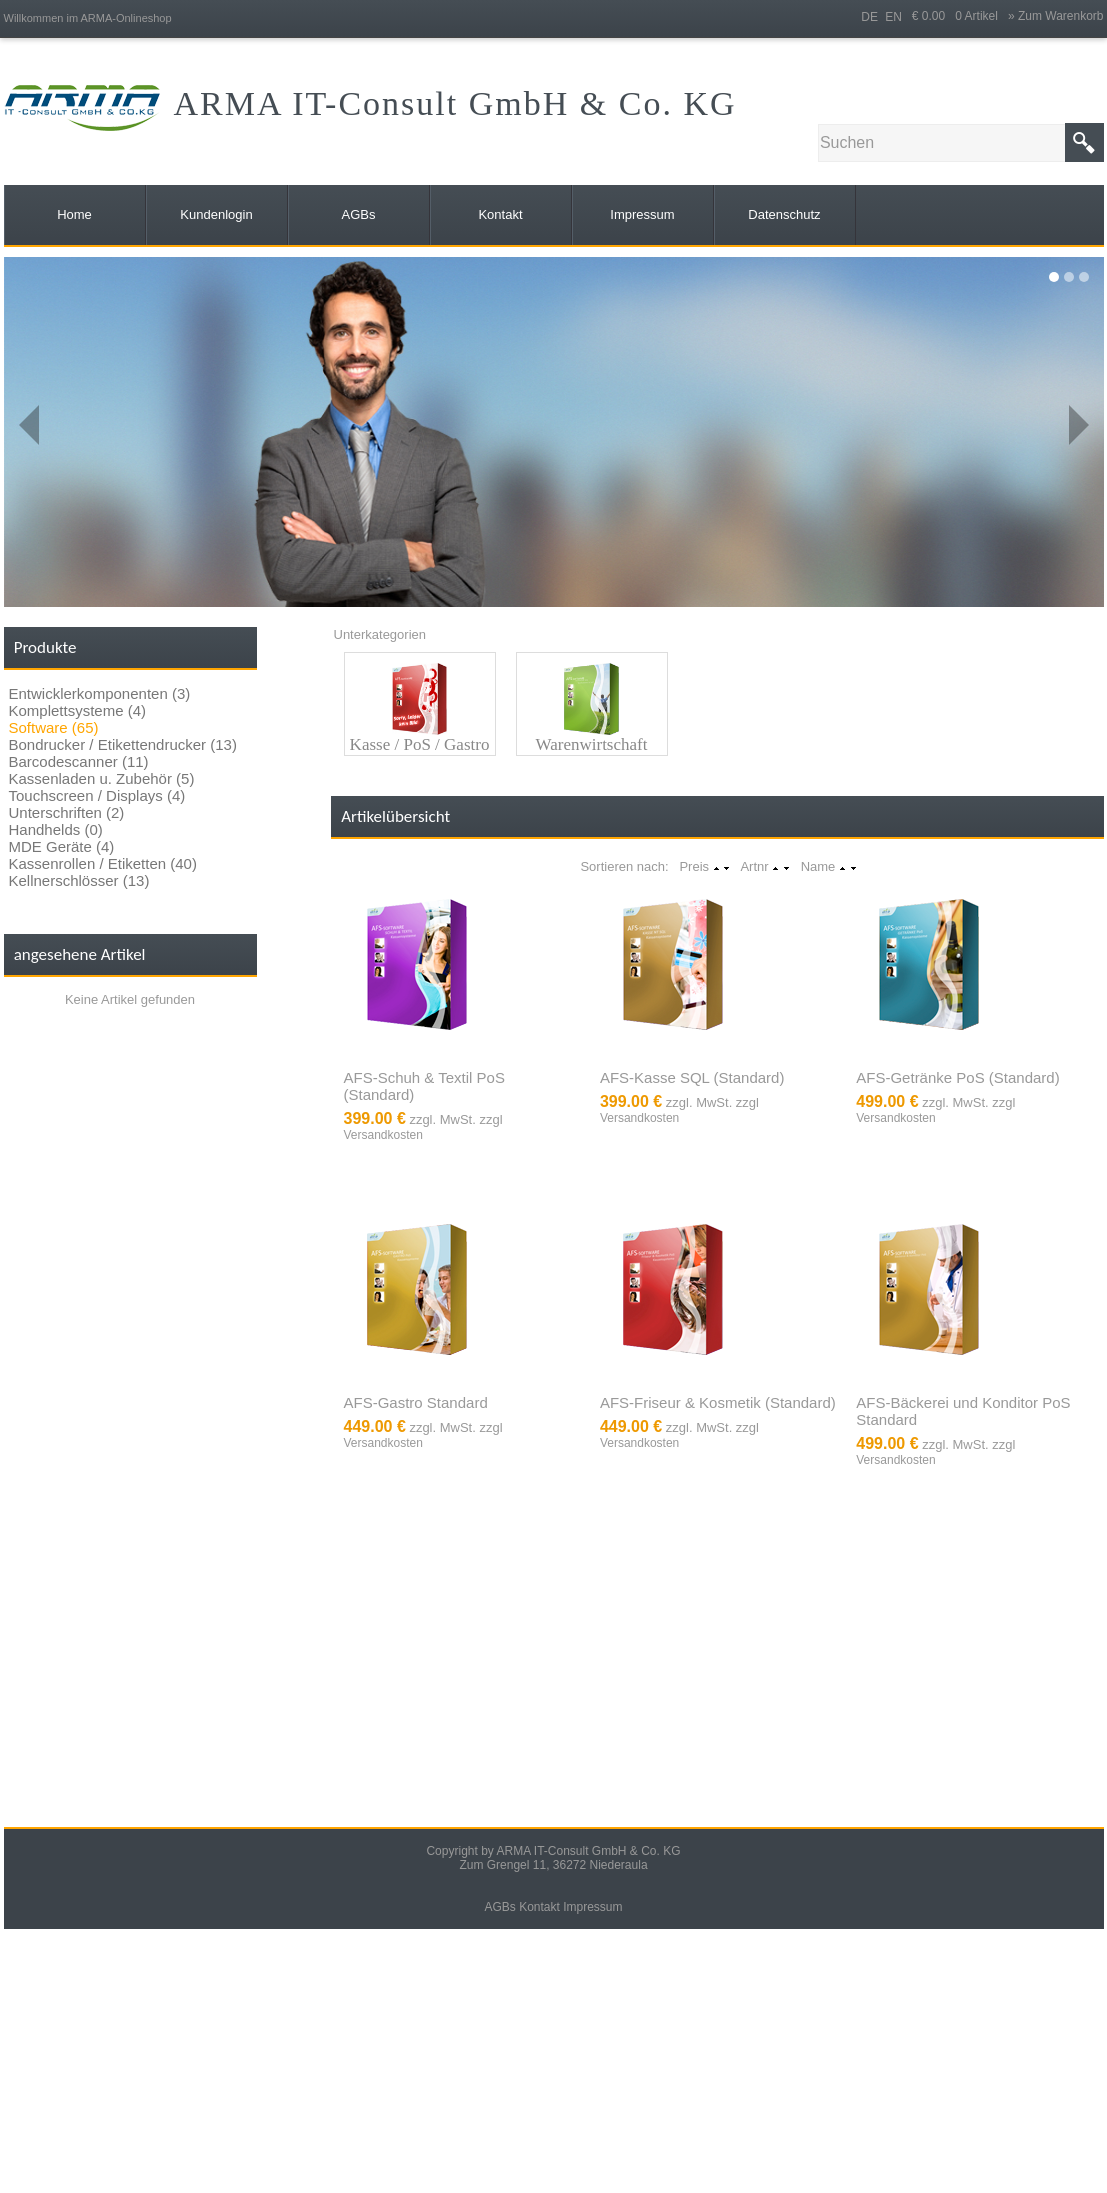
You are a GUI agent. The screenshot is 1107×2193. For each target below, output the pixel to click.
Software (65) (54, 727)
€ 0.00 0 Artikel (960, 16)
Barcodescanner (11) (79, 761)
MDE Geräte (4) (62, 846)
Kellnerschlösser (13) (79, 880)
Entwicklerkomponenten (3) (100, 693)
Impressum (592, 1907)
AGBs (499, 1907)
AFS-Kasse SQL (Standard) (692, 1077)
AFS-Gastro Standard (416, 1402)
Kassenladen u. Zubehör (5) (102, 778)
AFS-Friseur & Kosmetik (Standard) (718, 1402)
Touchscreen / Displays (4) (97, 795)
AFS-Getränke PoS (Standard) (957, 1077)
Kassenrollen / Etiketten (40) (103, 863)
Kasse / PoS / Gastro (420, 744)
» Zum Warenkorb (1056, 16)
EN (893, 17)
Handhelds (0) (56, 829)
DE (869, 17)
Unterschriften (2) (67, 812)
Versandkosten (383, 1135)
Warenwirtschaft (592, 744)
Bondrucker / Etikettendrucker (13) (123, 744)
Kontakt (539, 1907)
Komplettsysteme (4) (78, 710)
